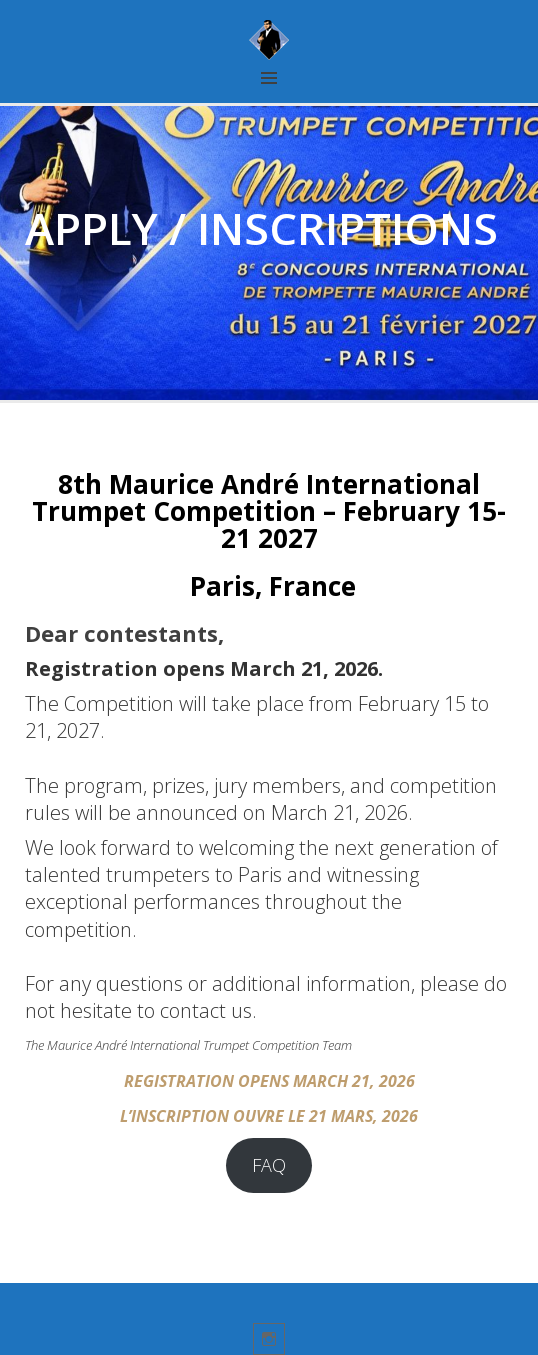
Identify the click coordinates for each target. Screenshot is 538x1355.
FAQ (269, 1165)
